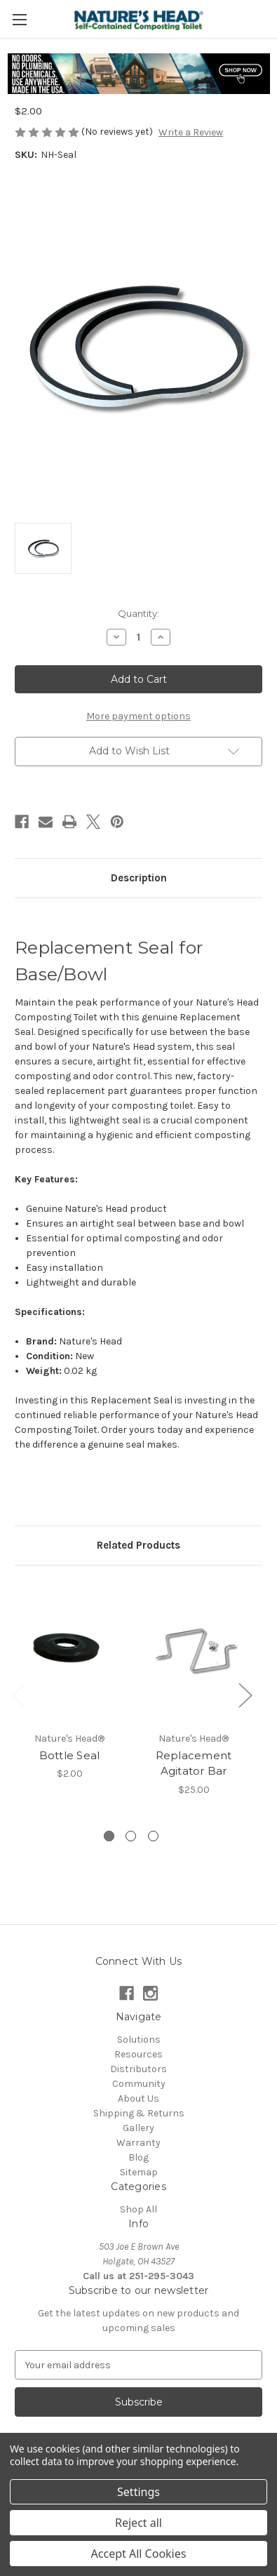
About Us (138, 2098)
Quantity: (138, 613)
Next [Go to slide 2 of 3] (245, 1694)
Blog (138, 2157)
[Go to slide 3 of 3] (153, 1836)
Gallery (138, 2128)
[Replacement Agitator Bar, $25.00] (193, 1651)
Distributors (138, 2069)
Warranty (138, 2143)
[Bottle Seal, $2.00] (69, 1651)
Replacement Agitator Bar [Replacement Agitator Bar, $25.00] (194, 1763)
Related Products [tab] (138, 1545)
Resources (138, 2054)
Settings (138, 2492)
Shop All (138, 2209)
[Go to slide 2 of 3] (131, 1836)
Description (139, 878)
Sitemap (139, 2172)
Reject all (138, 2522)
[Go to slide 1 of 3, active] (109, 1836)
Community (138, 2084)
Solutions (139, 2040)
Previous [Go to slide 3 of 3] (18, 1694)
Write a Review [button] (190, 132)
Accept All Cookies (139, 2553)
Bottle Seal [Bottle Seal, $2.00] (69, 1755)
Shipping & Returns (138, 2113)
